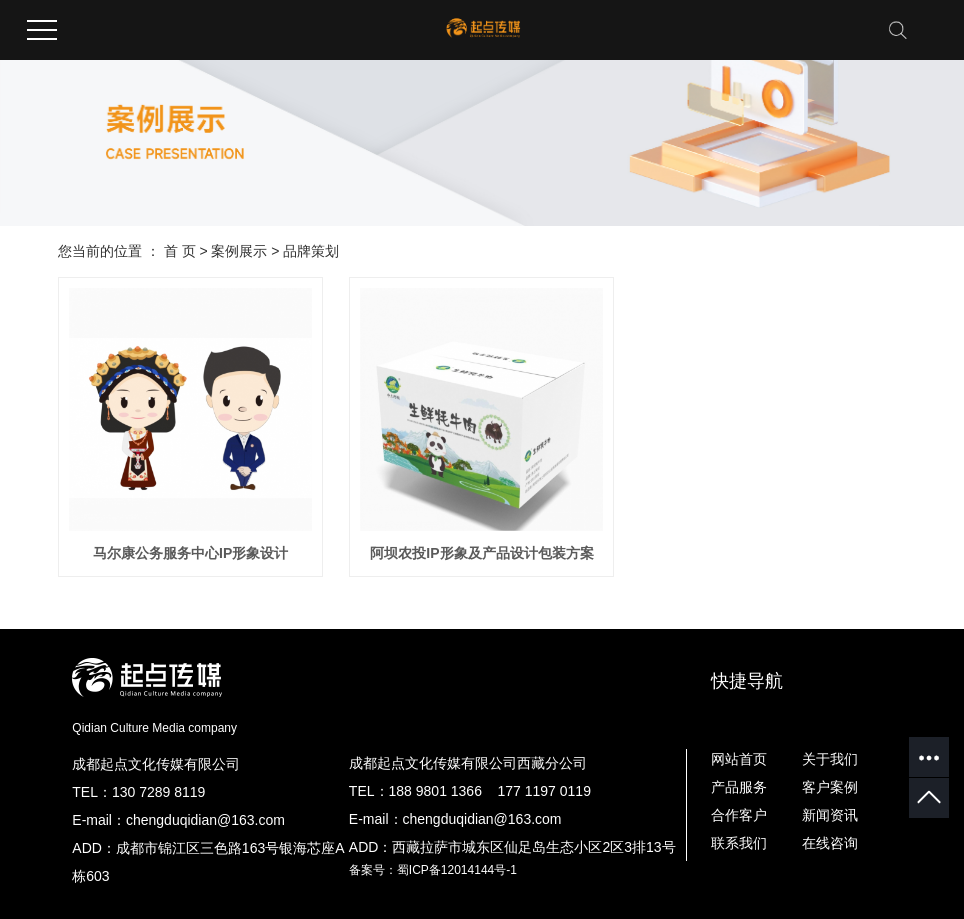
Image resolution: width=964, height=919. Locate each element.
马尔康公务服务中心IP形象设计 (190, 553)
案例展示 (239, 251)
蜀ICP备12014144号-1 (457, 870)
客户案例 (830, 787)
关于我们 (830, 759)
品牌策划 (311, 251)
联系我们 (739, 843)
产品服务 (739, 787)
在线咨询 (830, 843)
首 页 (180, 251)
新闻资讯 (830, 815)
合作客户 (739, 815)
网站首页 (739, 759)
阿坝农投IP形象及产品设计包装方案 (481, 553)
